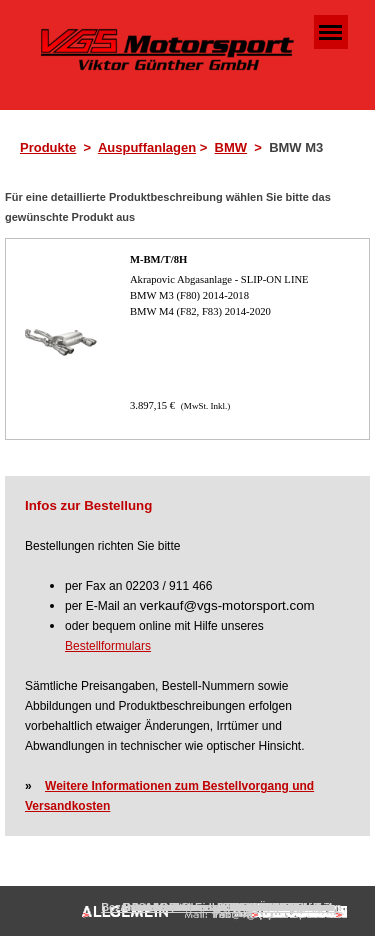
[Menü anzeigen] (331, 32)
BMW (231, 147)
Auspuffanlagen (147, 147)
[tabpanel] (193, 148)
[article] (187, 339)
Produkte (48, 147)
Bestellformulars (108, 646)
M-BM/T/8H (158, 259)
